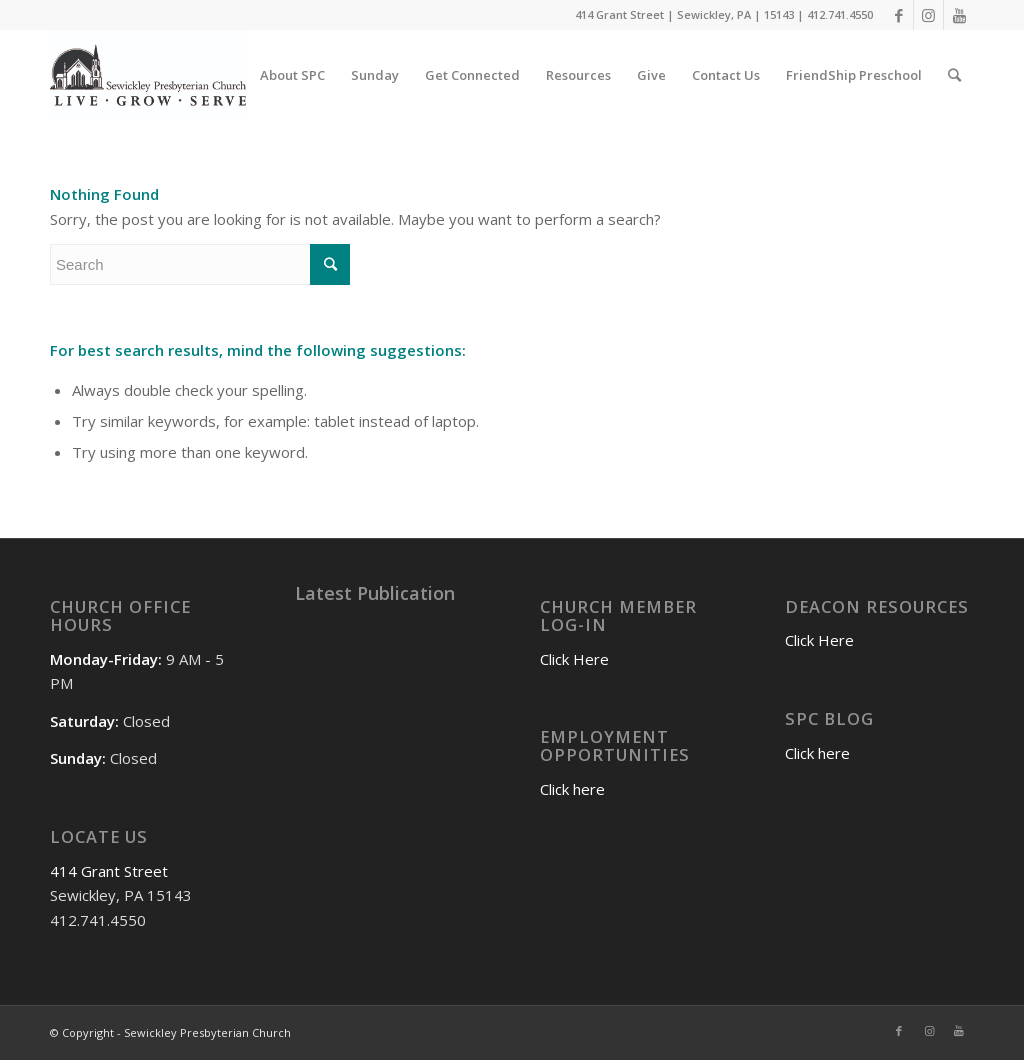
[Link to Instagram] (928, 15)
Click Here (574, 659)
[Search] (954, 75)
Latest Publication (375, 593)
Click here (572, 789)
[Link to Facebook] (898, 15)
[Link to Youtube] (959, 15)
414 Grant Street (109, 871)
